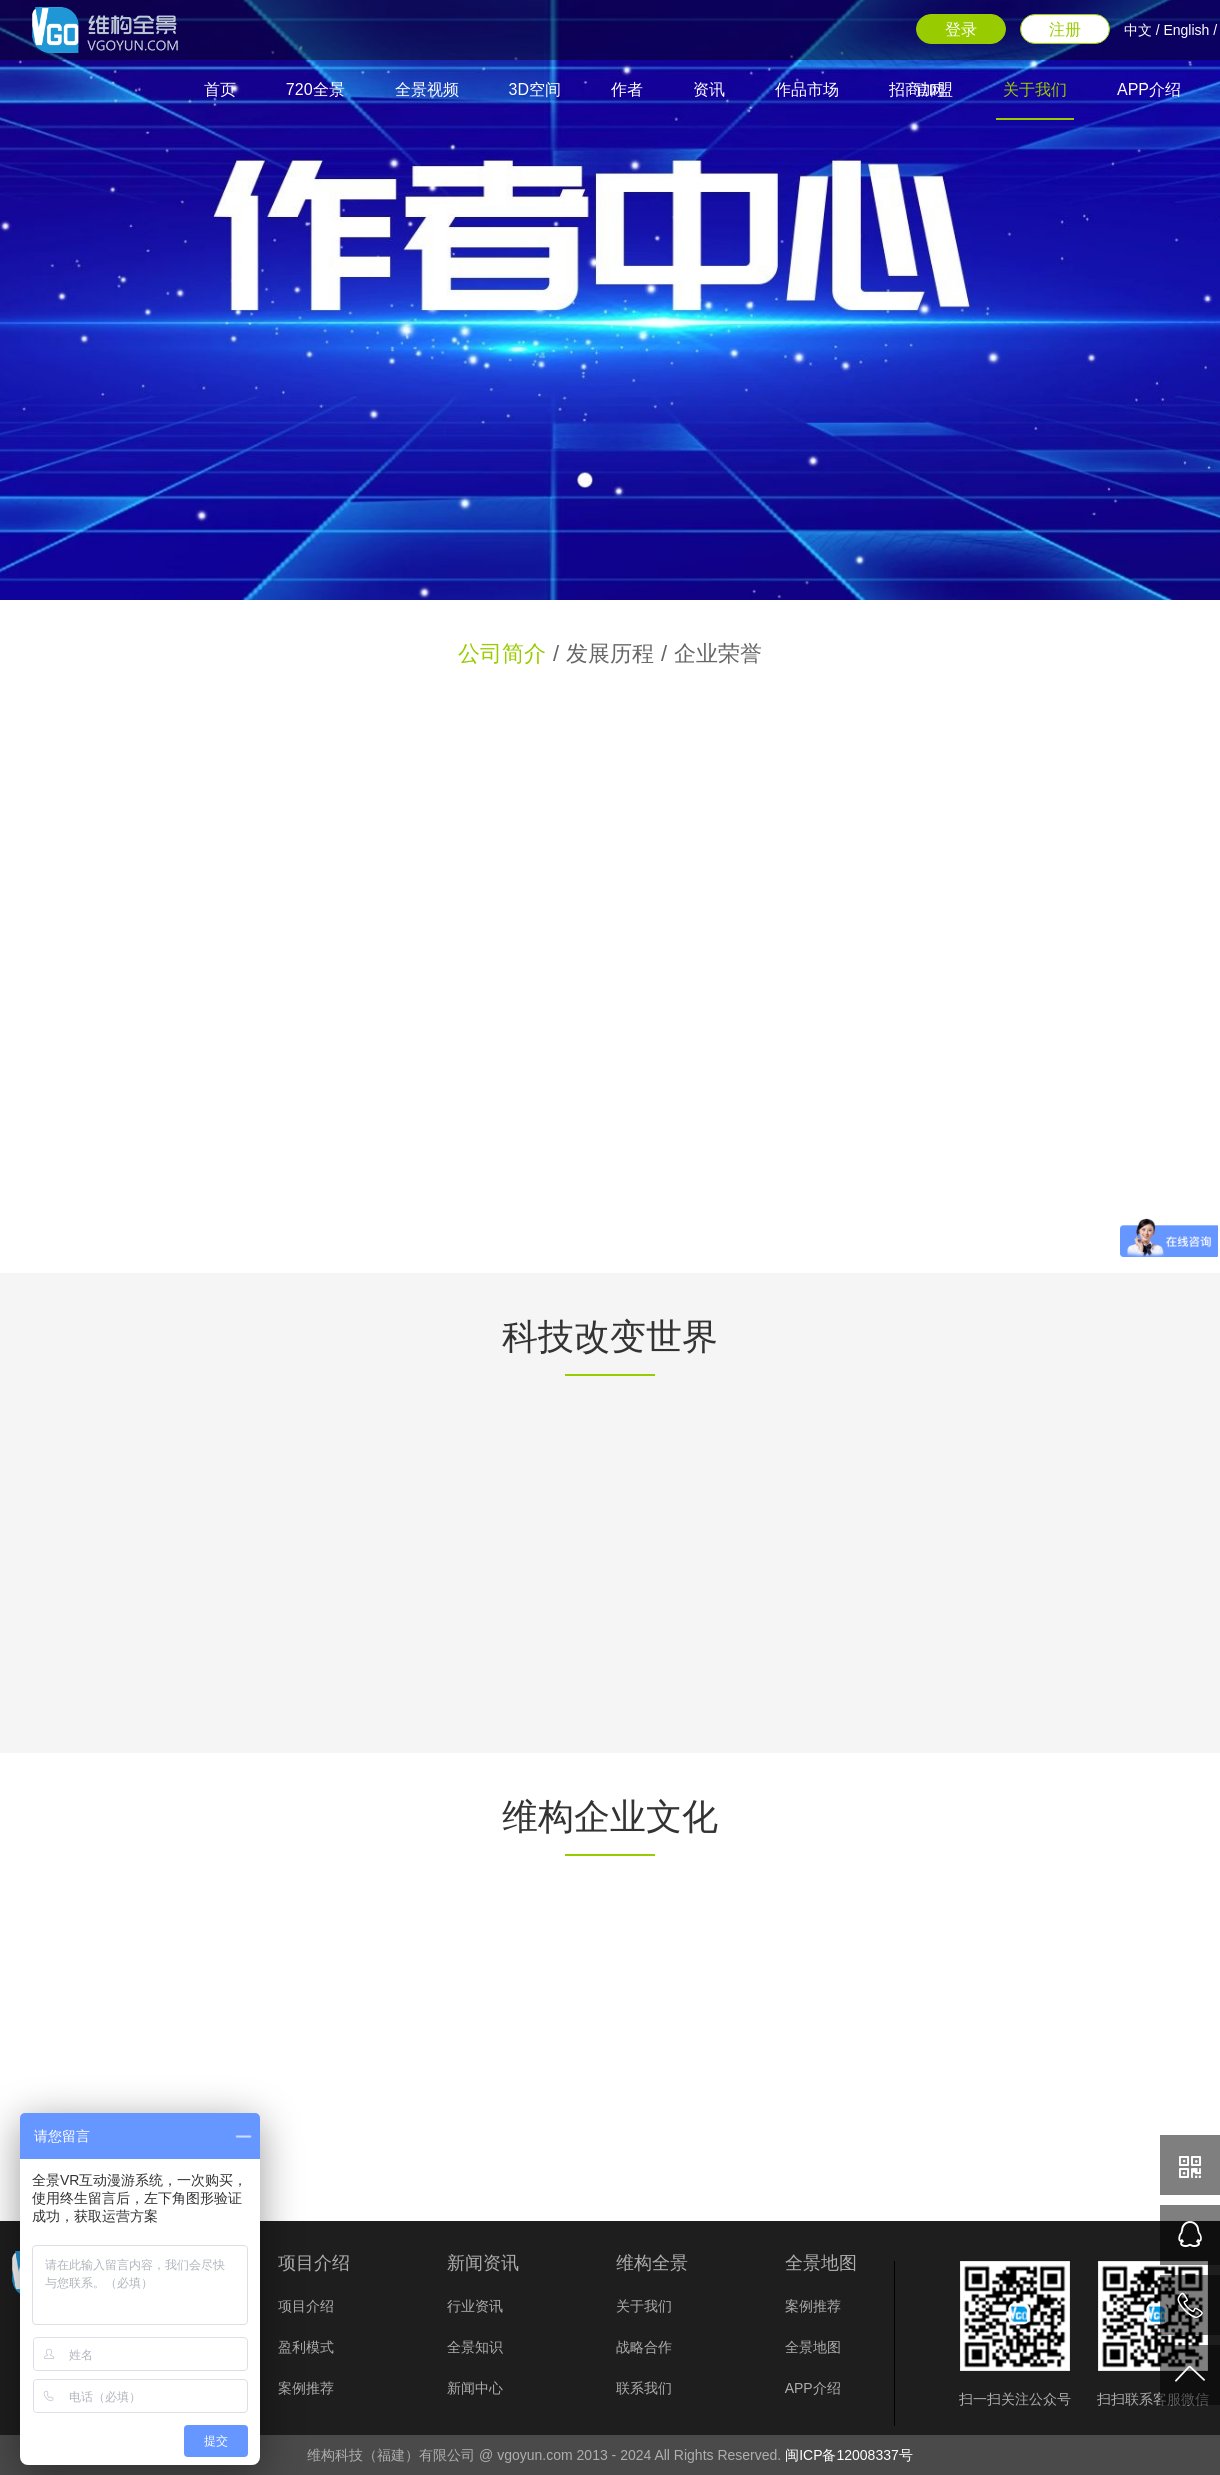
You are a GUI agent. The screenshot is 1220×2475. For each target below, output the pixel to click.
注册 (1065, 29)
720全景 (315, 89)
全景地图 (813, 2347)
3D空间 (535, 89)
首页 (220, 89)
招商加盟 (921, 89)
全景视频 (427, 89)
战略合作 (644, 2347)
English (1186, 30)
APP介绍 (1149, 89)
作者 (627, 89)
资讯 (709, 89)
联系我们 (644, 2388)
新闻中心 (475, 2388)
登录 (961, 29)
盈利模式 (306, 2347)
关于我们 (1035, 89)
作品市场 (807, 89)
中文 (1138, 30)
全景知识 (475, 2347)
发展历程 (610, 653)
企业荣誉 (718, 653)
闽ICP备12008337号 (849, 2455)
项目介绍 (306, 2306)
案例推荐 (306, 2388)
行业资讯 (475, 2306)
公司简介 (502, 653)
